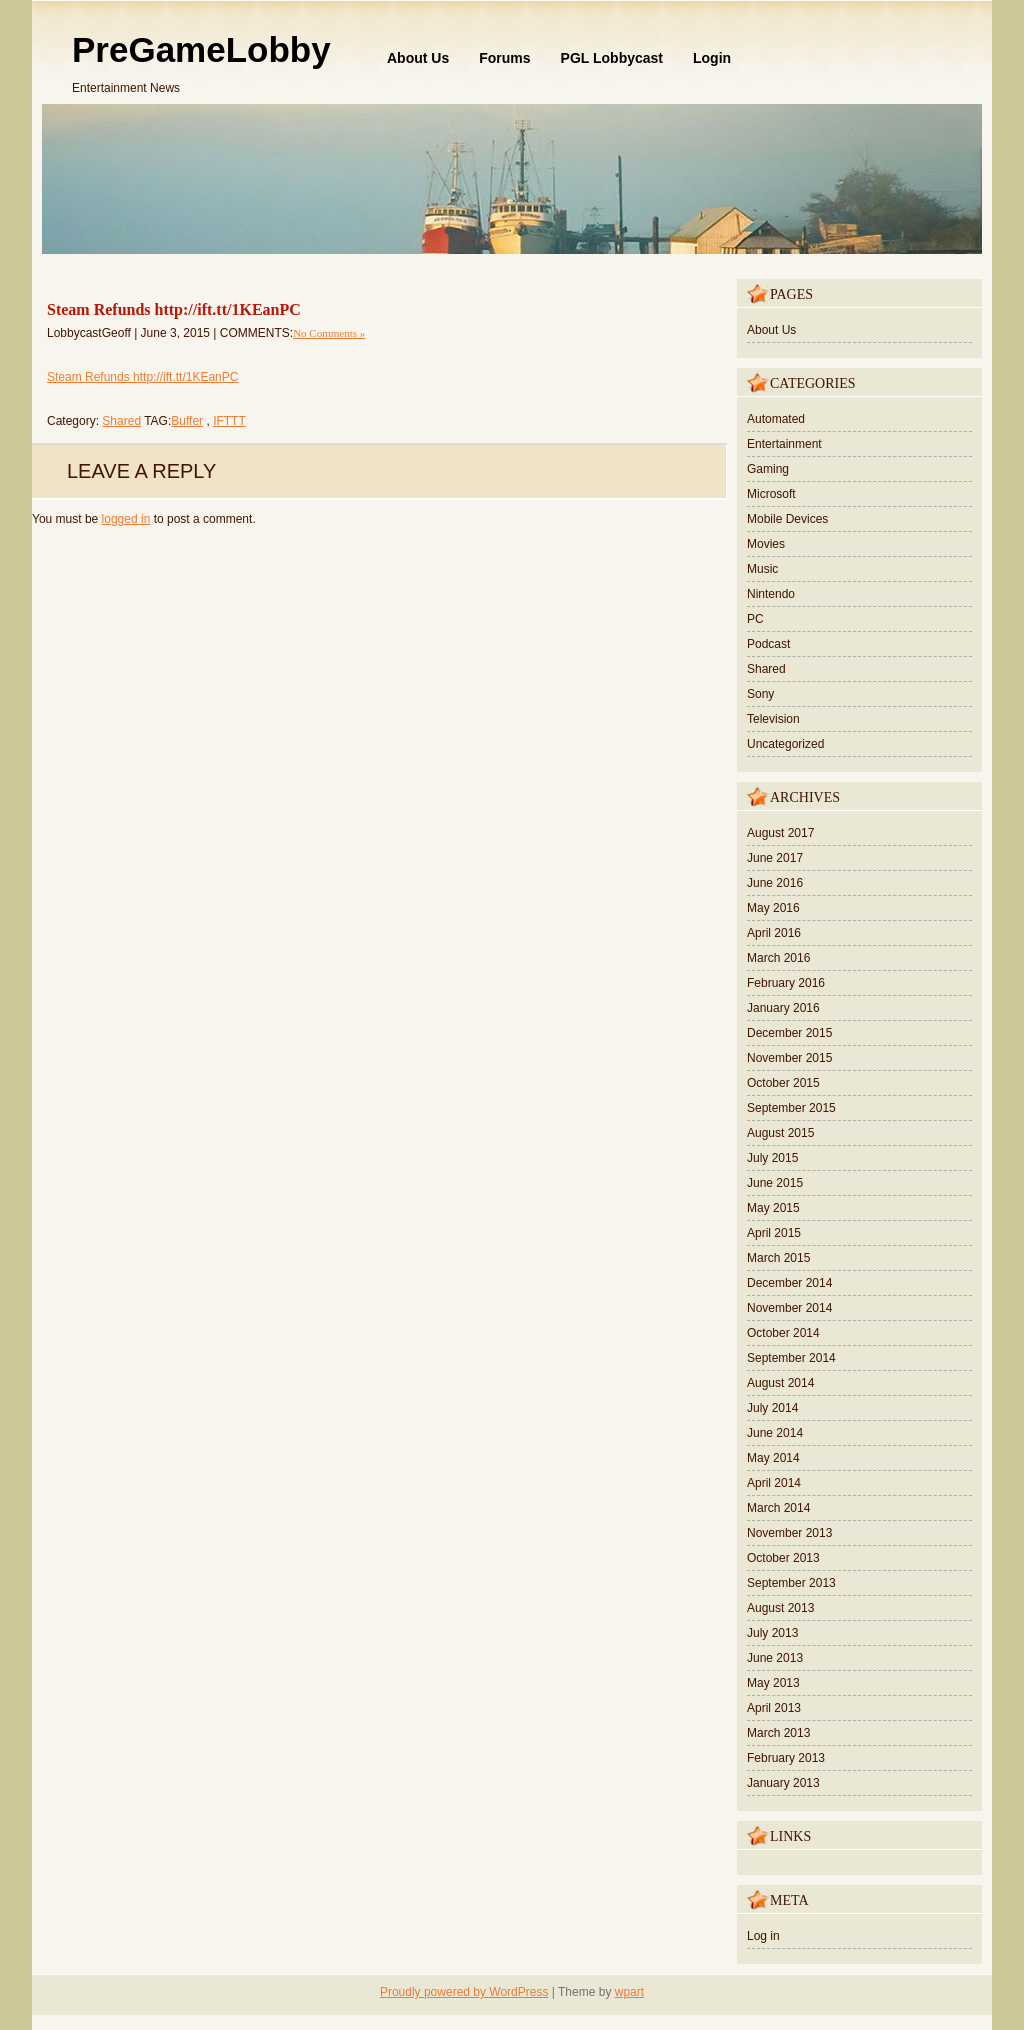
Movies (766, 544)
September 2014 (791, 1358)
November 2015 (789, 1058)
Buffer (187, 421)
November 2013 (789, 1533)
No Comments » (329, 333)
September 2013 (791, 1583)
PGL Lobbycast (612, 58)
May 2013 (773, 1683)
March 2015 (778, 1258)
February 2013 (786, 1758)
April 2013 (774, 1708)
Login (712, 58)
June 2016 (775, 883)
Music (762, 569)
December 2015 (789, 1033)
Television (773, 719)
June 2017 (775, 858)
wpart (629, 1992)
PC (755, 619)
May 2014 (773, 1458)
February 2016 (786, 983)
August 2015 (780, 1133)
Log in (763, 1936)
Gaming (768, 469)
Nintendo (771, 594)
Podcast (768, 644)
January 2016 (783, 1008)
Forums (504, 58)
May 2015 (773, 1208)
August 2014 (780, 1383)
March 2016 (778, 958)
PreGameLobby (201, 49)
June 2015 (775, 1183)
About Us (418, 58)
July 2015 (772, 1158)
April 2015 (774, 1233)
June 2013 (775, 1658)
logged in (126, 519)
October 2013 (783, 1558)
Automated (776, 419)
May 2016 (773, 908)
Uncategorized (785, 744)
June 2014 (775, 1433)
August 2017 (780, 833)
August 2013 (780, 1608)
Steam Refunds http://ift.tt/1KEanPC (174, 309)
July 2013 (772, 1633)
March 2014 (778, 1508)
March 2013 (778, 1733)
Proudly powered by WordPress (464, 1992)
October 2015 (783, 1083)
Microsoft (771, 494)
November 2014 (789, 1308)
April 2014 (774, 1483)
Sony (760, 694)
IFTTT (229, 421)
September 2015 (791, 1108)
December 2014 (789, 1283)
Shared (121, 421)
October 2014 (783, 1333)
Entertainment (784, 444)
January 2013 (783, 1783)
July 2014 (772, 1408)
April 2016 (774, 933)
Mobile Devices (787, 519)
